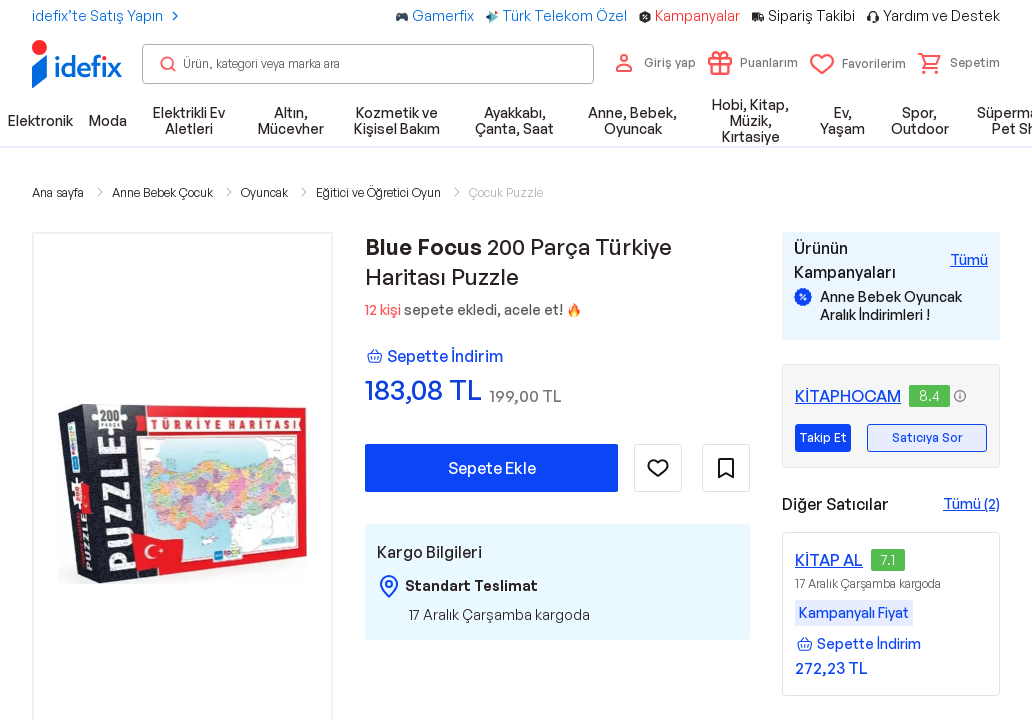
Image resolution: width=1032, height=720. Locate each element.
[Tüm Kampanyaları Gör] (969, 260)
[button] (959, 63)
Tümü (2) (971, 503)
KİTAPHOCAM (848, 396)
